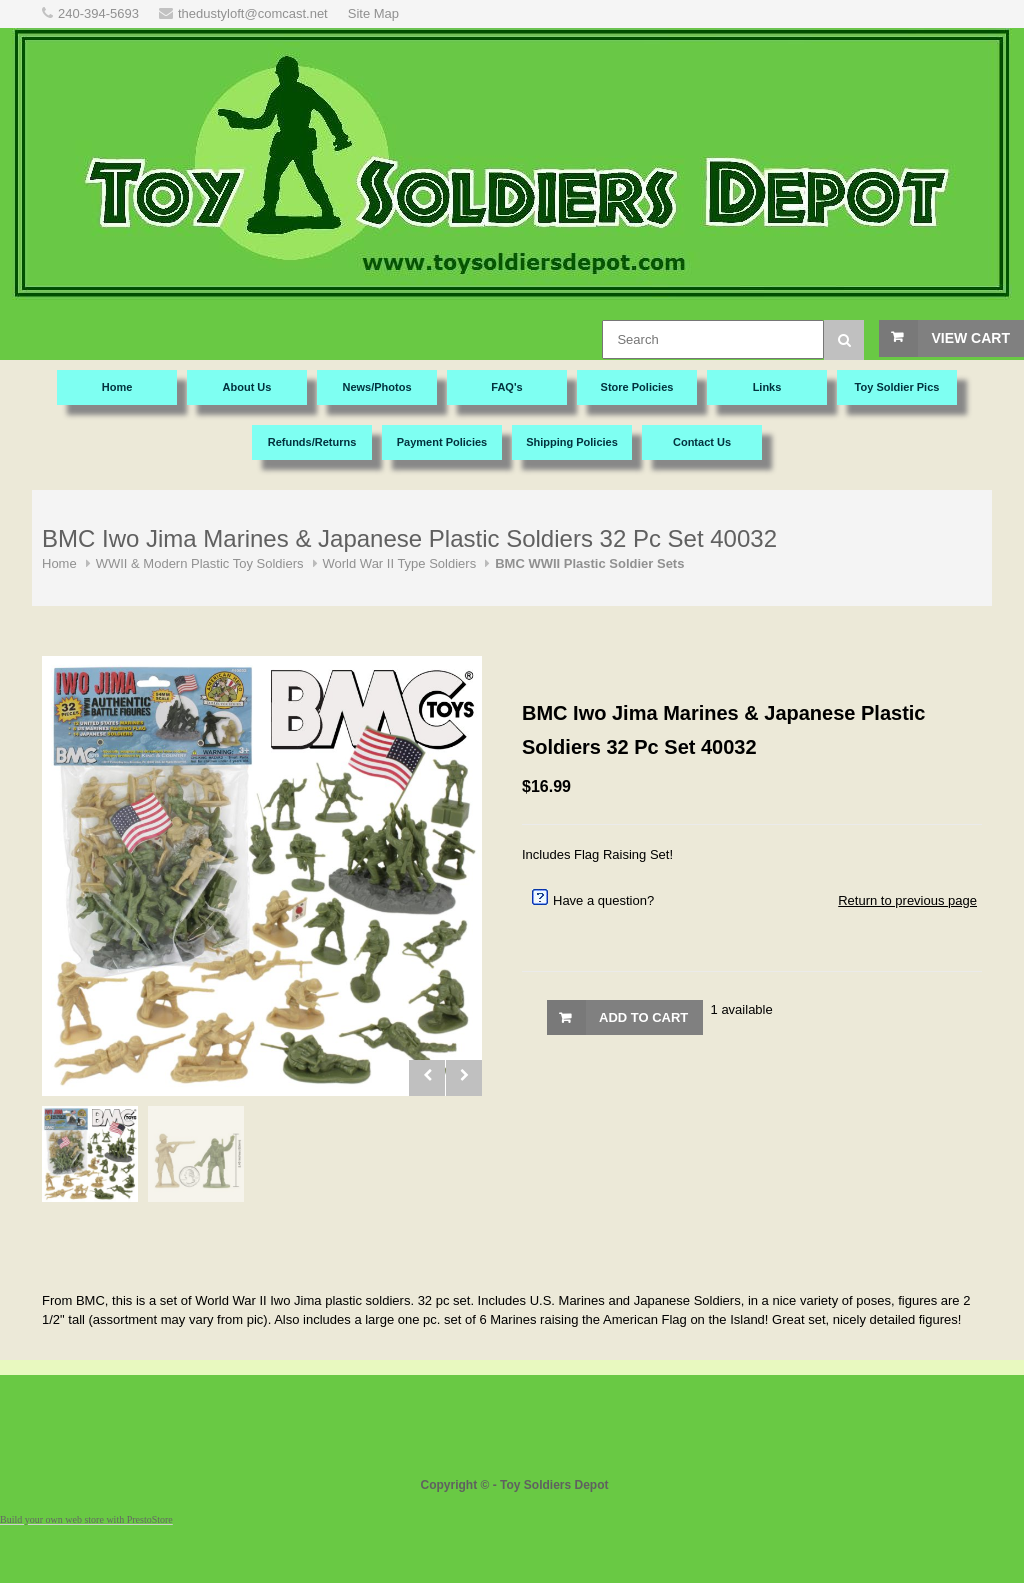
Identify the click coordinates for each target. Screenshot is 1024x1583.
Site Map (373, 13)
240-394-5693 (98, 13)
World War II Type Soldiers (400, 563)
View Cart (970, 338)
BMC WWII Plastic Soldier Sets (589, 563)
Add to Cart (643, 1017)
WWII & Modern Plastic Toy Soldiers (200, 563)
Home (59, 563)
